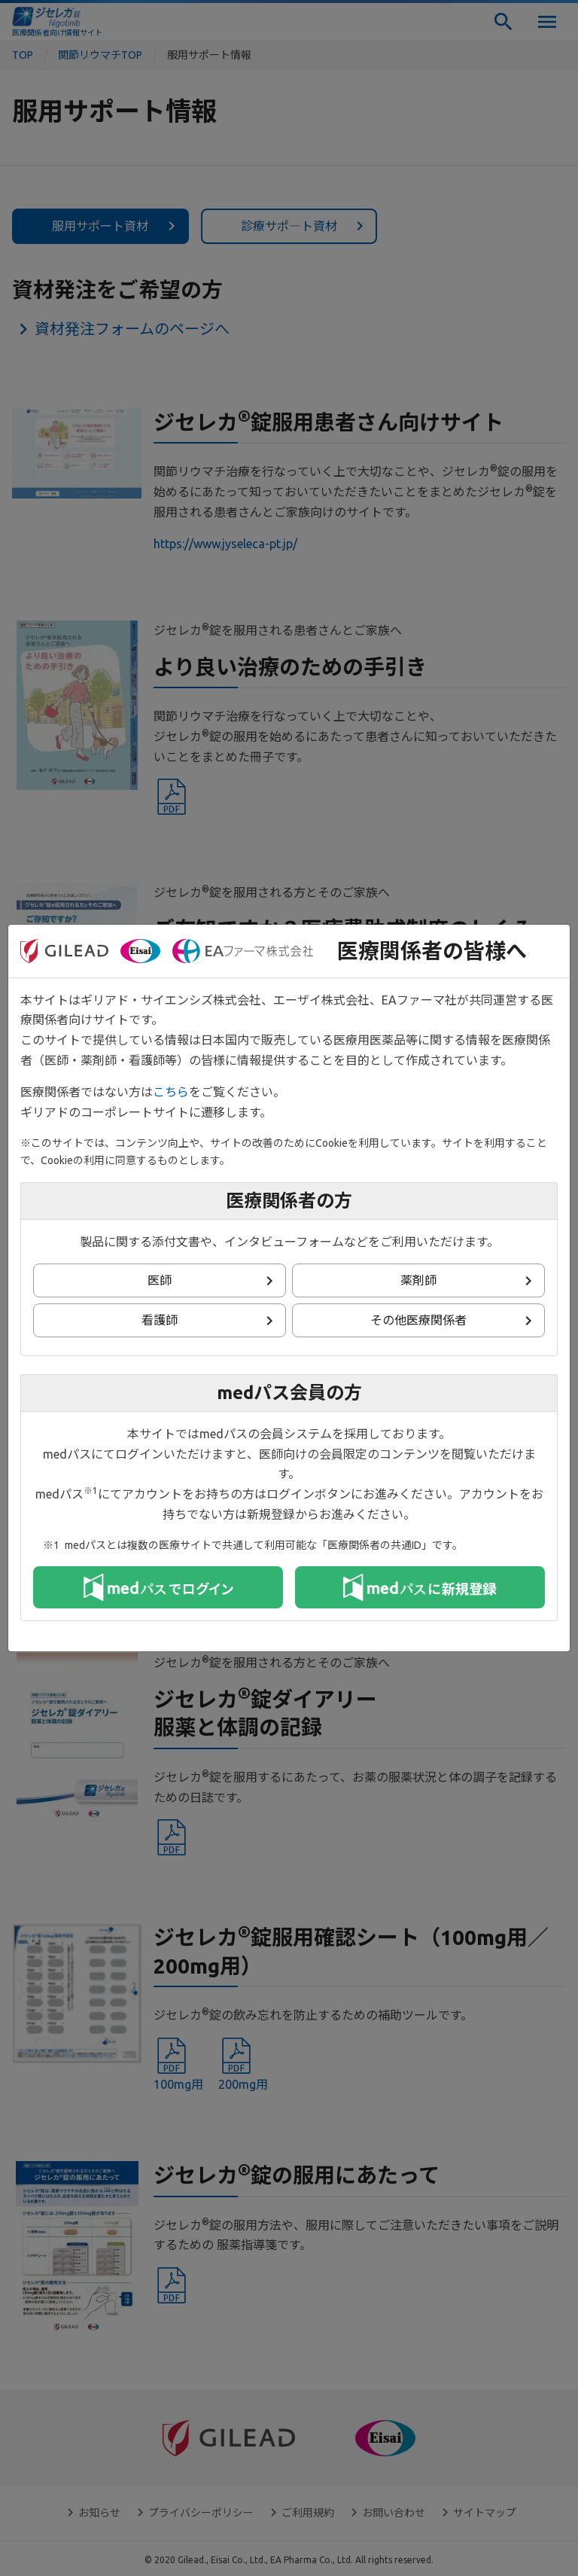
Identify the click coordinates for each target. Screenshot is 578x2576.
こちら (171, 1092)
